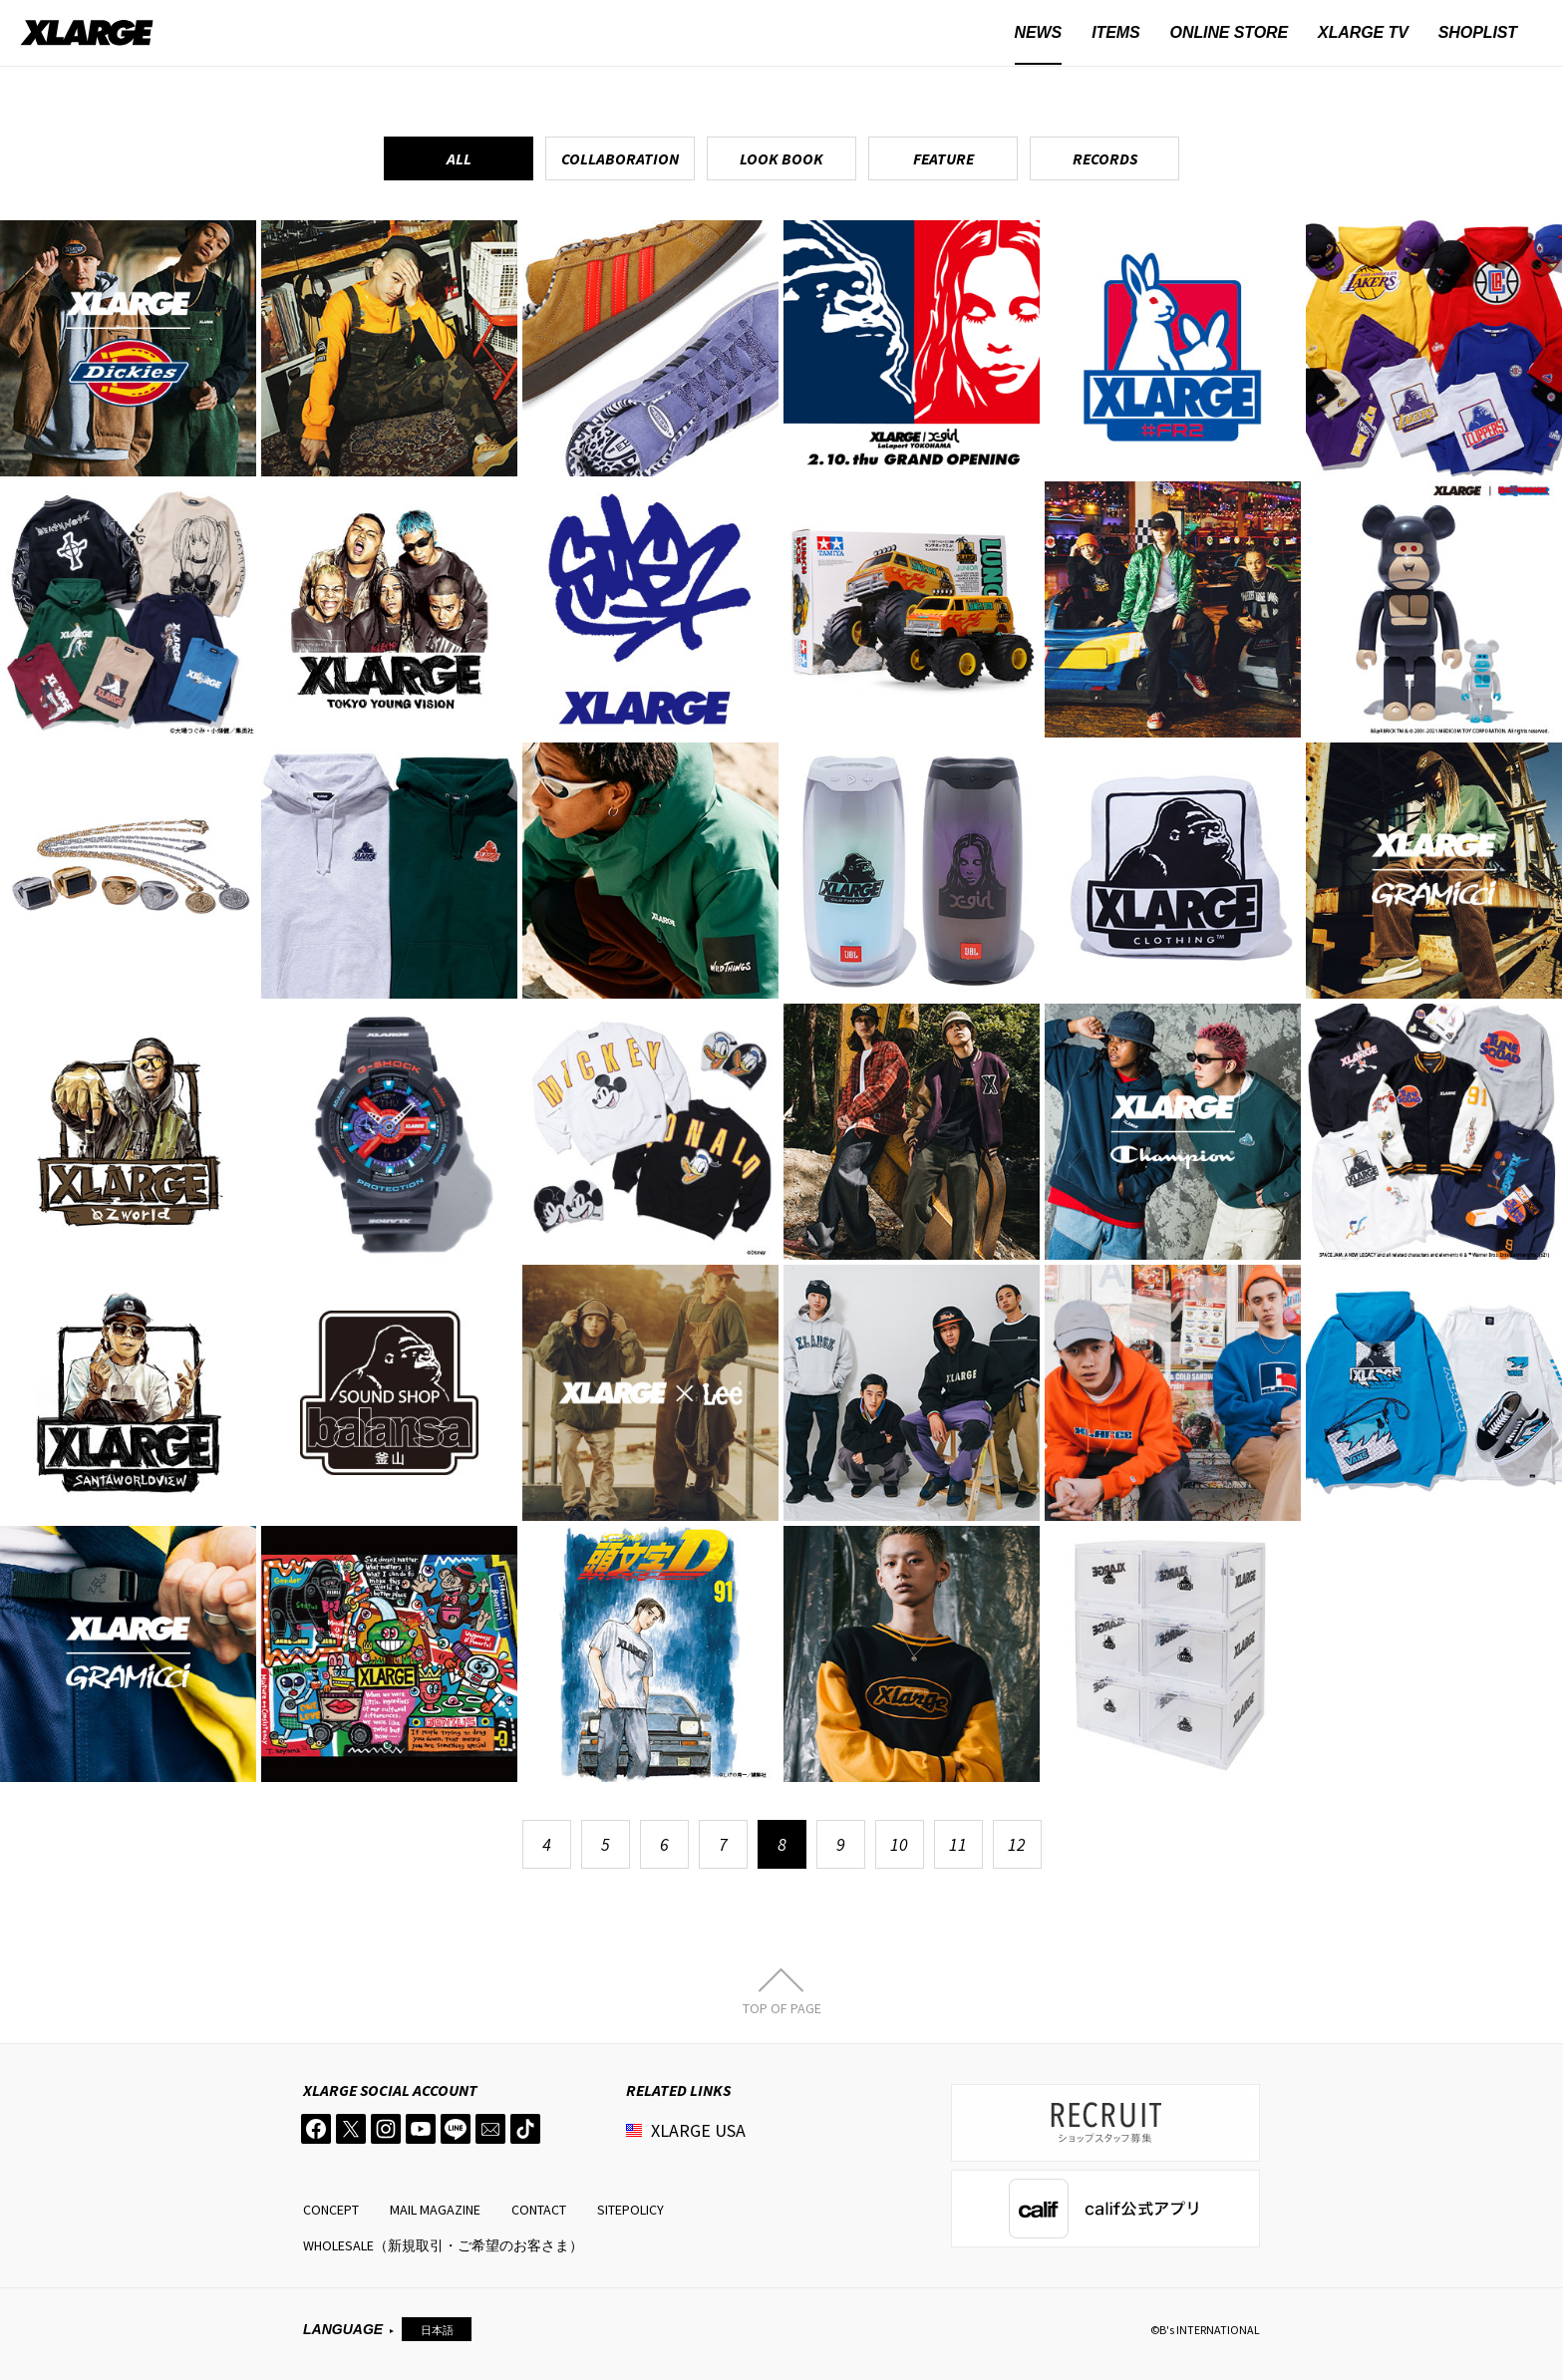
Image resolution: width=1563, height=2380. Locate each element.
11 (958, 1844)
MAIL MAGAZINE (435, 2210)
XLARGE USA (698, 2130)
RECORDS (1105, 158)
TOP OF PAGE (782, 2007)
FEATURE (943, 158)
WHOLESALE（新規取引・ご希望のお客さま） (443, 2245)
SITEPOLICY (630, 2210)
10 (899, 1844)
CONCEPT (331, 2210)
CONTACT (538, 2210)
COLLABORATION (620, 158)
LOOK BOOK (781, 158)
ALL (459, 158)
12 (1017, 1844)
